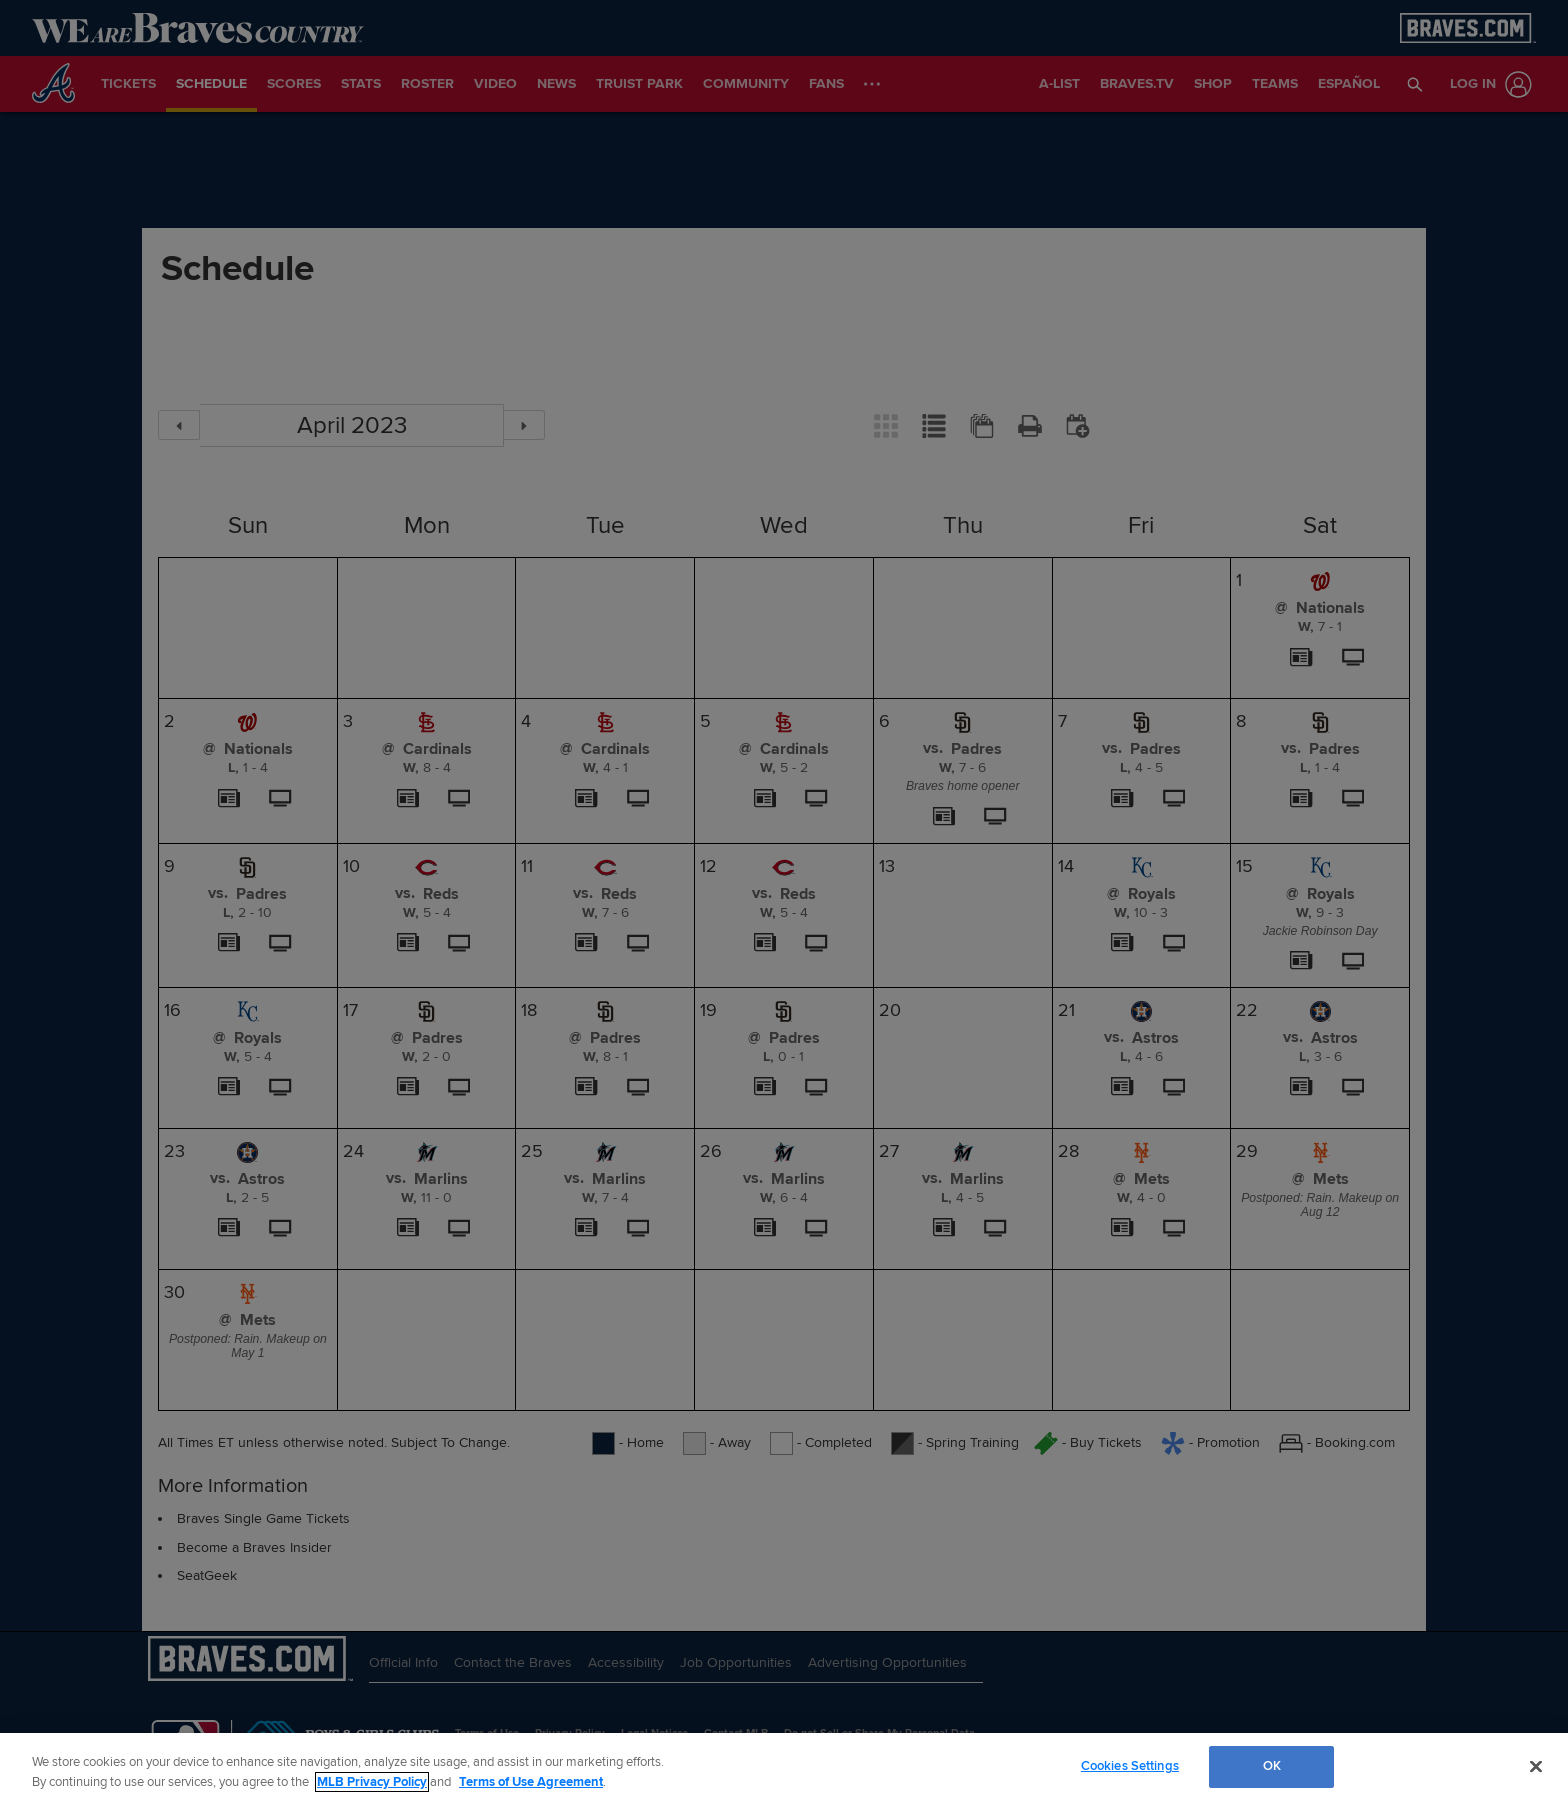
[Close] (1536, 1766)
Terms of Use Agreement (531, 1782)
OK (1272, 1766)
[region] (784, 1768)
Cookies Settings (1130, 1766)
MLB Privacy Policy (372, 1782)
